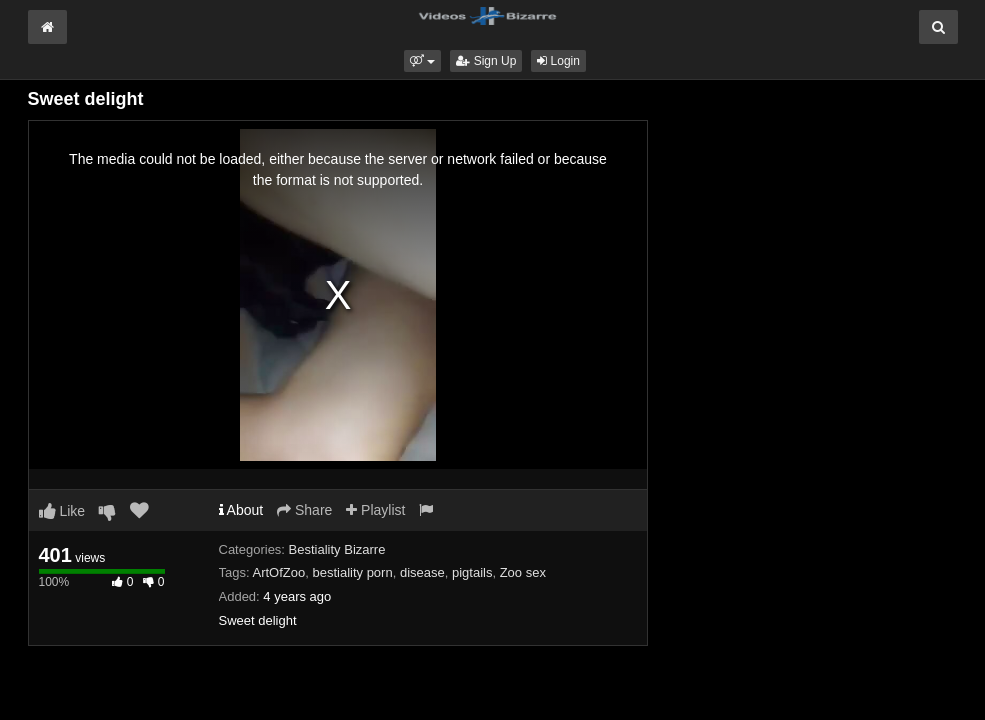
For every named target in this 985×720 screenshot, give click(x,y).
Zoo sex (523, 572)
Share (304, 510)
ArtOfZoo (278, 572)
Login (558, 61)
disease (422, 572)
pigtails (472, 572)
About (241, 510)
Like (62, 511)
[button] (422, 61)
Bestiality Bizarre (337, 549)
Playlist (375, 510)
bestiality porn (352, 572)
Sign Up (486, 61)
